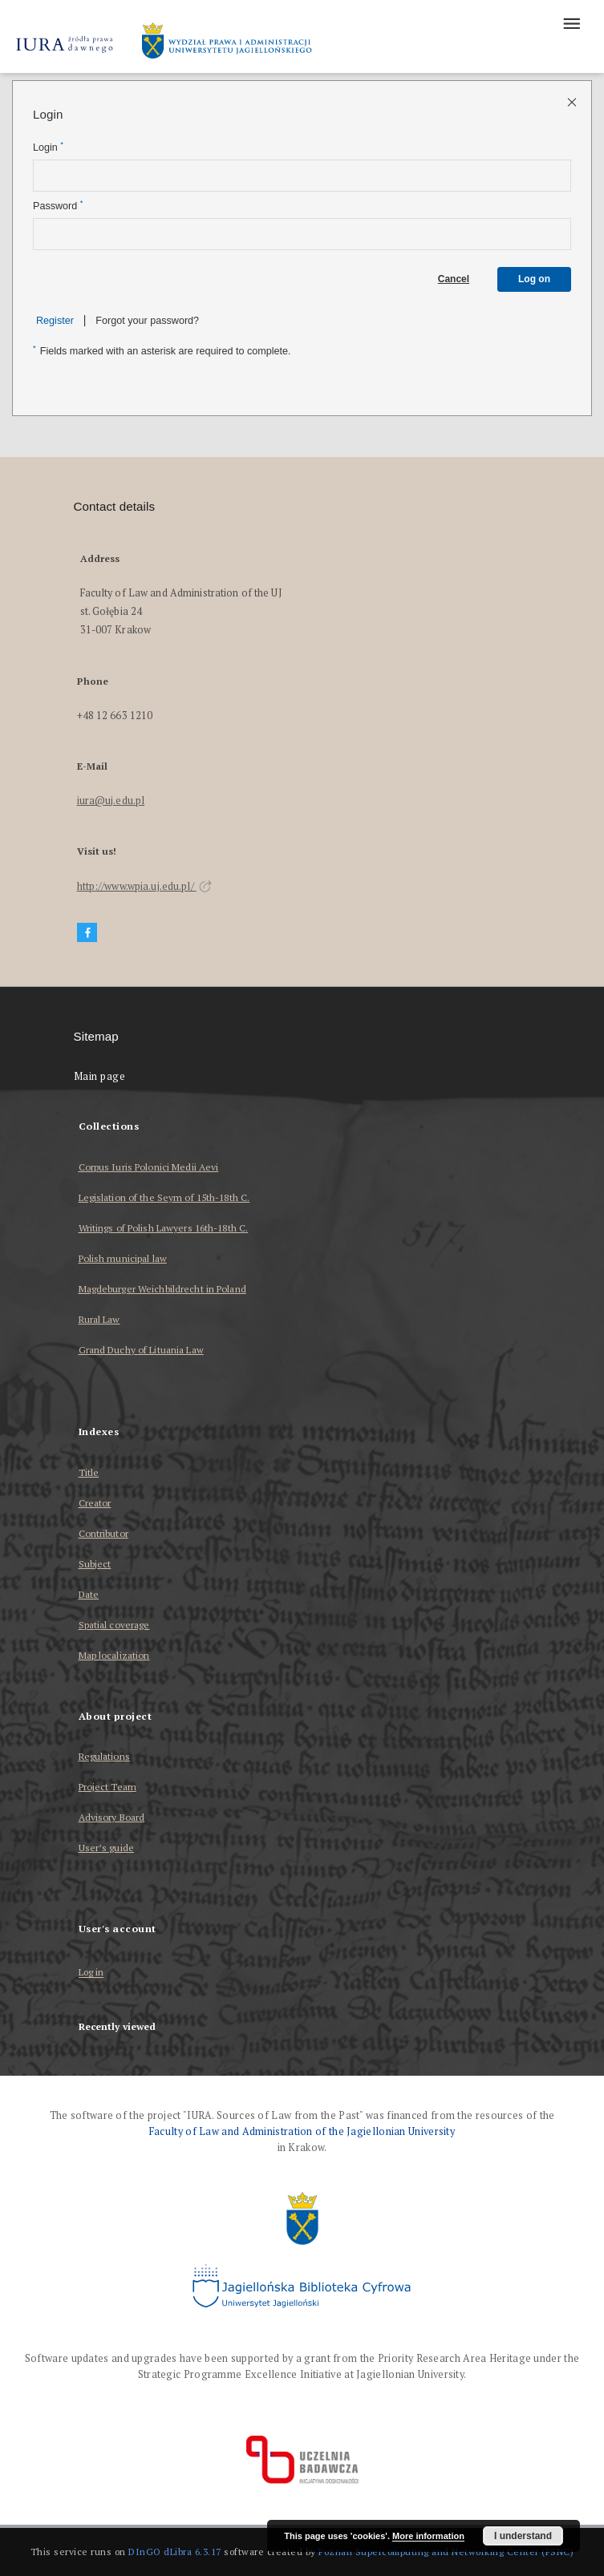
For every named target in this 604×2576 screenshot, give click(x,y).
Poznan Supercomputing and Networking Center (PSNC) (446, 2552)
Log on (534, 279)
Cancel (453, 279)
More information (428, 2536)
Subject (95, 1564)
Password (58, 206)
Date (89, 1594)
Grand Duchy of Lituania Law (141, 1350)
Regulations (104, 1756)
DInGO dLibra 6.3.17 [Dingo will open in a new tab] (174, 2552)
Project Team (107, 1787)
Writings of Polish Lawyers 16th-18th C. (164, 1228)
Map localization (114, 1655)
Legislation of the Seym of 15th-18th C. (164, 1197)
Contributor (103, 1533)
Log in (91, 1972)
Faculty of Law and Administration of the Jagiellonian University (302, 2131)
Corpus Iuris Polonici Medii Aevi (149, 1167)
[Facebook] (87, 933)
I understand (523, 2536)
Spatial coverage (114, 1625)
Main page (100, 1076)
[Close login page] (573, 101)
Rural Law (99, 1319)
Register (55, 320)
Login (48, 147)
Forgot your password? (147, 320)
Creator (95, 1503)
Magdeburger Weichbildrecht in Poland (162, 1289)
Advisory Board (112, 1817)
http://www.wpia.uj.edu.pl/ (144, 886)
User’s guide (106, 1848)
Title (89, 1472)
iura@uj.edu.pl (111, 800)
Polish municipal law (123, 1258)
